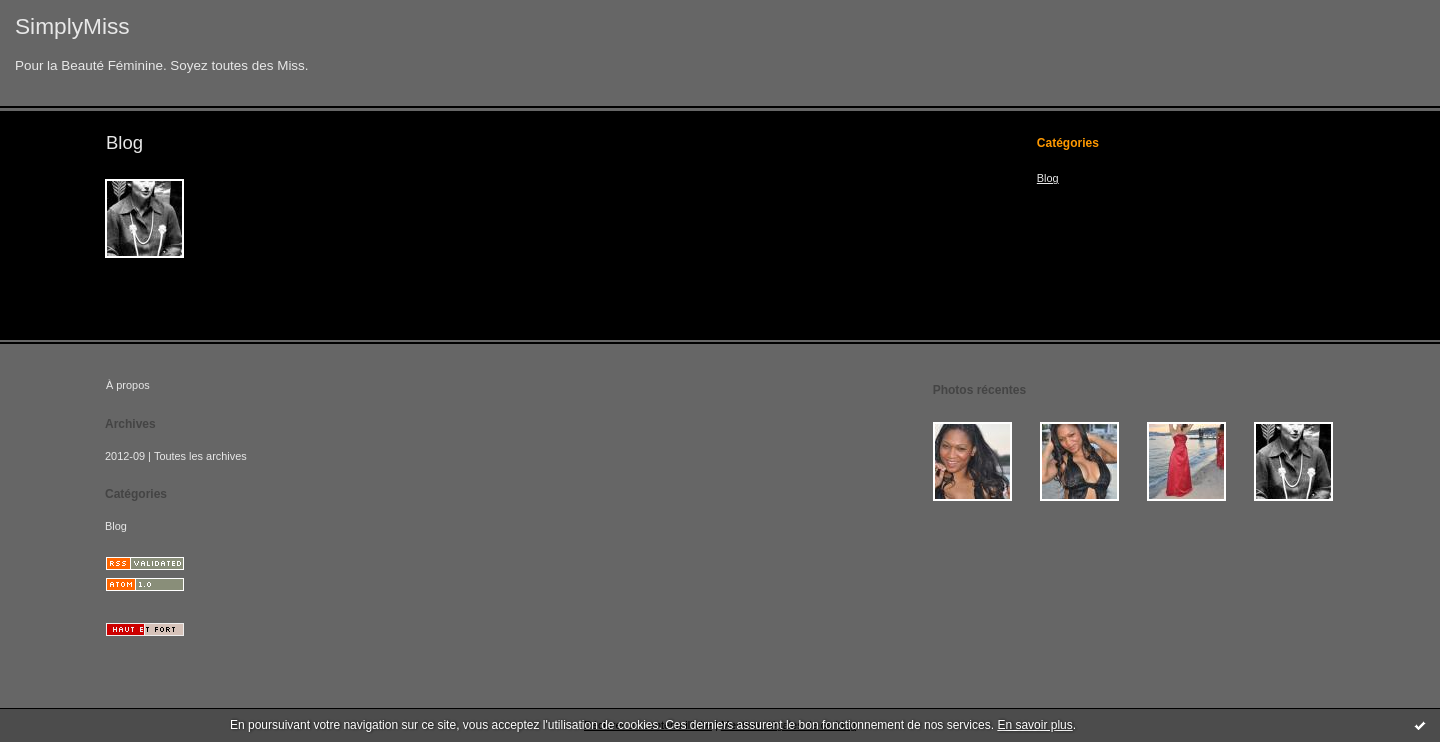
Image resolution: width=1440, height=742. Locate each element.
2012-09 (125, 456)
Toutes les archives (200, 456)
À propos (128, 385)
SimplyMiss (72, 26)
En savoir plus (1034, 725)
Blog (1048, 178)
